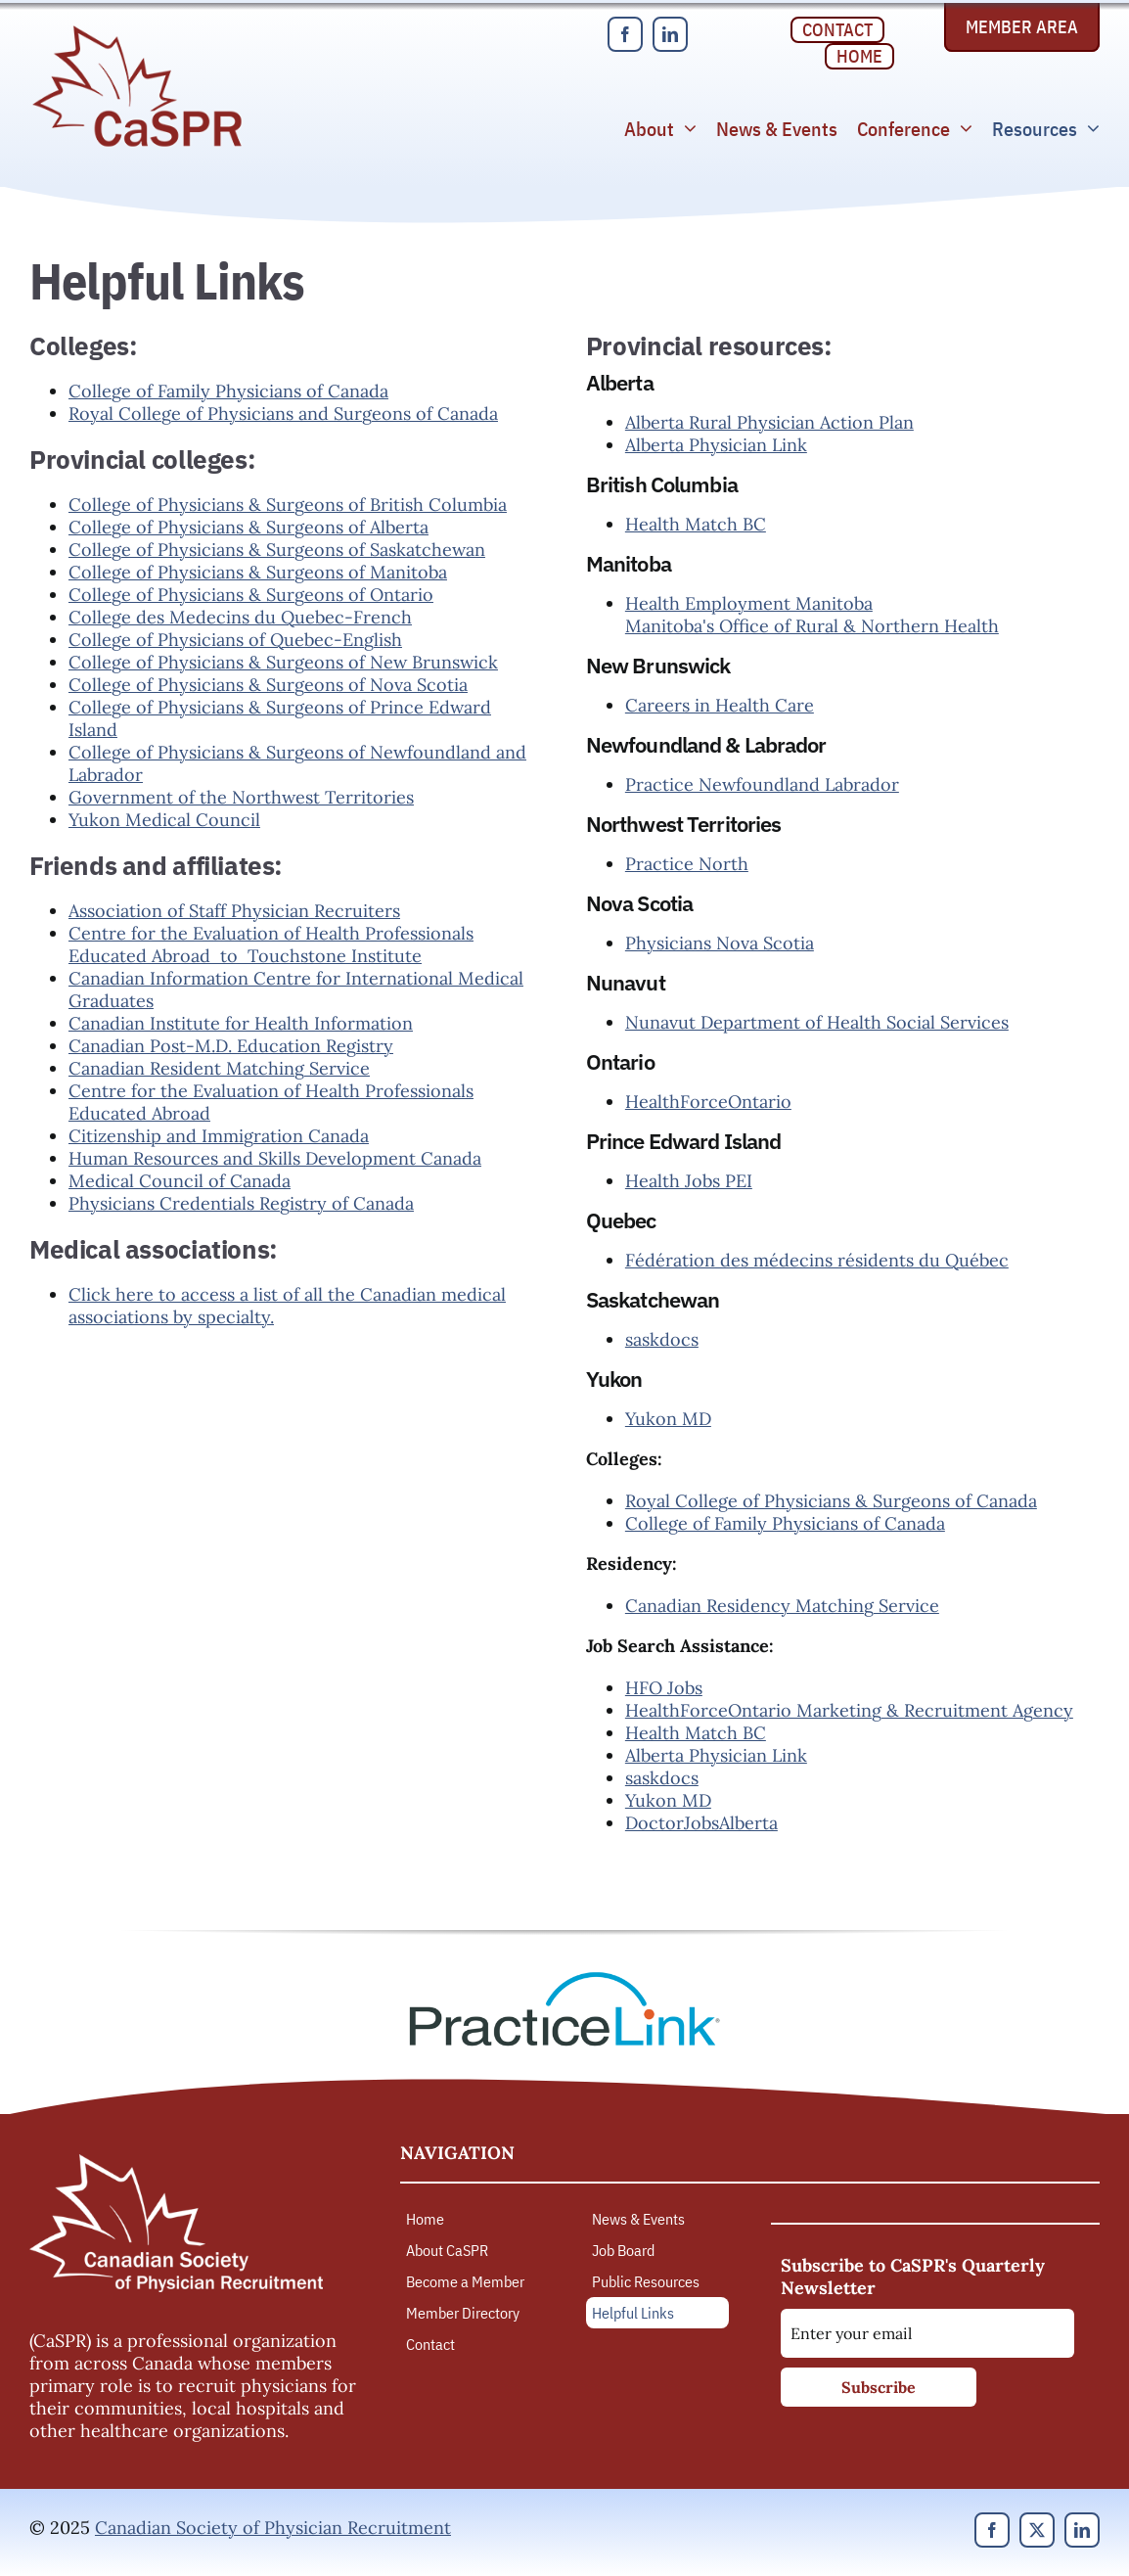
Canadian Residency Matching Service (782, 1605)
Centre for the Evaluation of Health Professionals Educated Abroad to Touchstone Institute (271, 944)
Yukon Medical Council (164, 819)
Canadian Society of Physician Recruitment (273, 2527)
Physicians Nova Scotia (719, 943)
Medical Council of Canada (179, 1181)
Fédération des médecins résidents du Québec (817, 1260)
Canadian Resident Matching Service (219, 1068)
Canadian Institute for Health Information (240, 1023)
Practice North (686, 863)
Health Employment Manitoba (749, 603)
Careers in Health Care (719, 705)
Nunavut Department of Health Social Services (817, 1022)
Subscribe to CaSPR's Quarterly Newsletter (913, 2276)
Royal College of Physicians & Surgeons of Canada (831, 1501)
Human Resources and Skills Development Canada (274, 1158)
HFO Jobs (663, 1688)
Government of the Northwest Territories (241, 797)
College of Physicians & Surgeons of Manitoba (257, 572)
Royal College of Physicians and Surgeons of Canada (283, 413)
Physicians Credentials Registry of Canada (241, 1203)
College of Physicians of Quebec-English (235, 639)
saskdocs (662, 1339)
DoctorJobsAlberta (701, 1823)
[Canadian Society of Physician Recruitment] (137, 31)
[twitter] (1037, 2530)
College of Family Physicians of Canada (228, 391)
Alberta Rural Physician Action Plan (769, 422)
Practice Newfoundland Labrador (762, 784)
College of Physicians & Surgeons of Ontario (250, 594)
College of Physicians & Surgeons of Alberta (248, 527)
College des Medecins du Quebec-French (240, 617)
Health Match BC (695, 524)
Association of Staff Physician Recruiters (234, 910)
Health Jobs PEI (688, 1181)
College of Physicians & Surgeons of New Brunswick (283, 662)
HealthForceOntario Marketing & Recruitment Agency (849, 1710)
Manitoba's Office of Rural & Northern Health (812, 626)
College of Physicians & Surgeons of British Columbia (287, 504)
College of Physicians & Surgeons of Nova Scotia (268, 684)
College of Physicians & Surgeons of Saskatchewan (276, 549)
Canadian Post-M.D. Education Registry (230, 1046)
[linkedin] (670, 34)
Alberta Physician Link (716, 445)
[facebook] (625, 34)
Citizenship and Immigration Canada (218, 1136)
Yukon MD (668, 1418)
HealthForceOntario (708, 1101)
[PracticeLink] (564, 1978)
